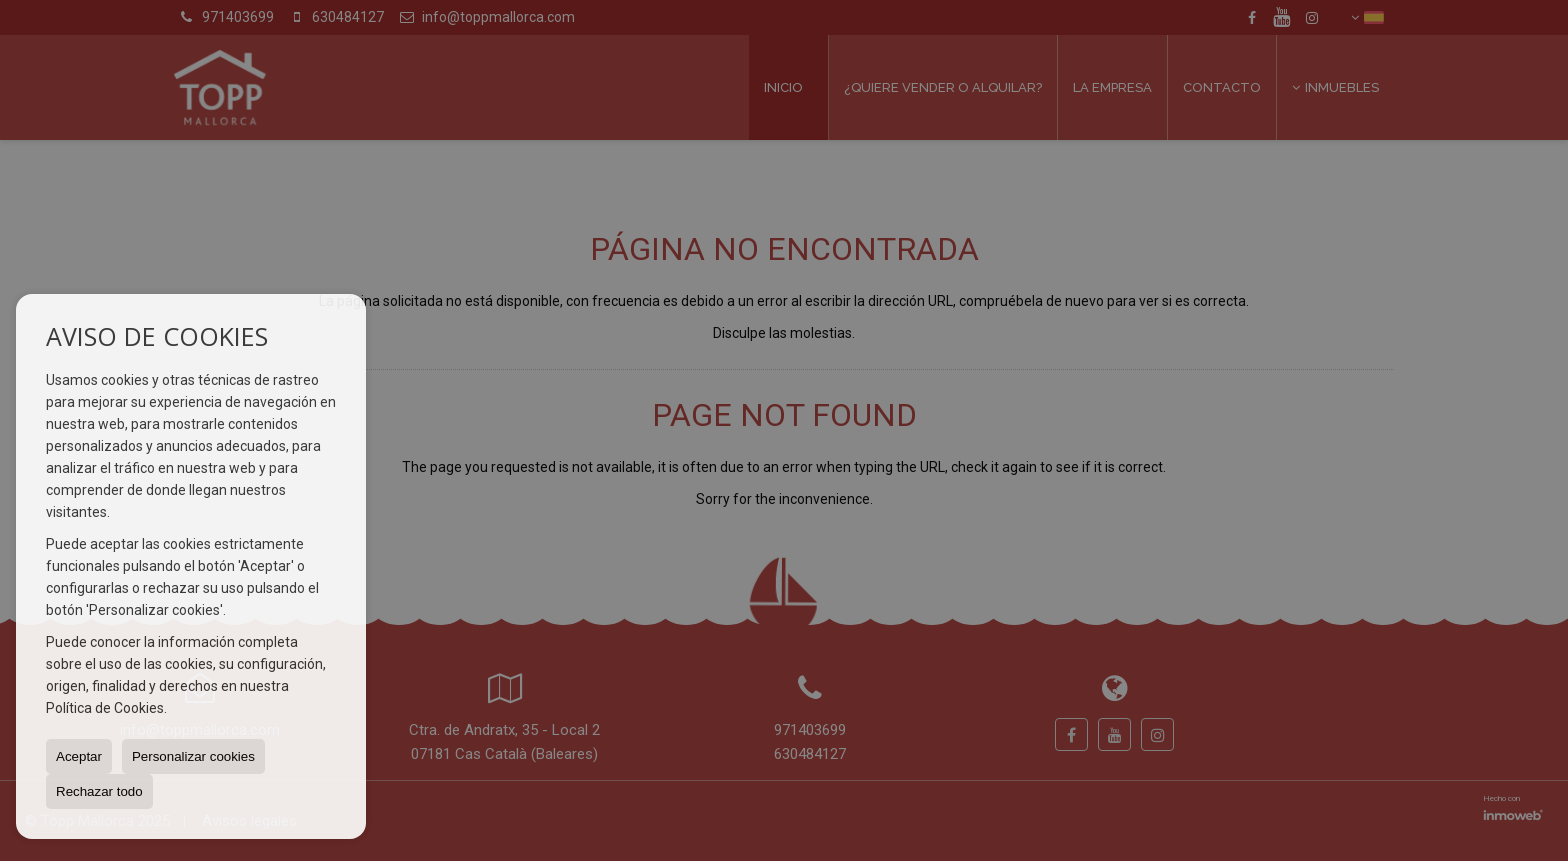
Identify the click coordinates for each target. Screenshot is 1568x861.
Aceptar (79, 756)
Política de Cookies (105, 708)
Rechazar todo (99, 791)
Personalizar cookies (193, 756)
